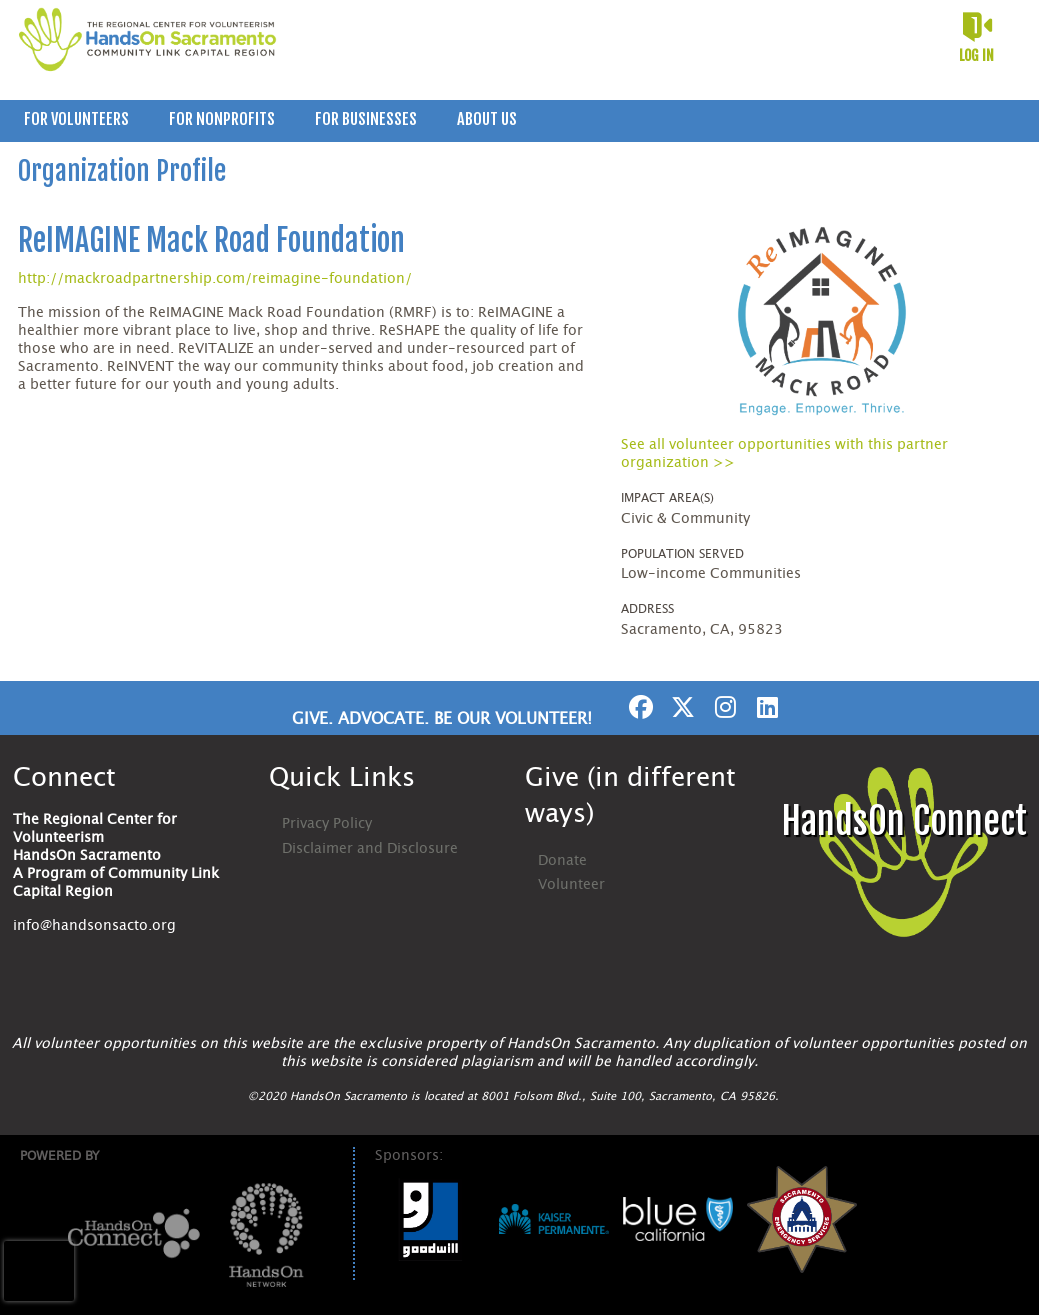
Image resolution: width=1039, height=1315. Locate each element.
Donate (562, 861)
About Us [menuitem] (487, 119)
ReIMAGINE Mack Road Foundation (211, 240)
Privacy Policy (327, 824)
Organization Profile (122, 171)
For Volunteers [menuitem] (76, 119)
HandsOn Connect (904, 821)
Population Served (682, 554)
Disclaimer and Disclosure (370, 849)
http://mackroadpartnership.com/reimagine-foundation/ (215, 279)
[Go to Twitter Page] (680, 707)
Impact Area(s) (667, 498)
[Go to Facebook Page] (638, 707)
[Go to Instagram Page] (722, 707)
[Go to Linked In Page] (764, 707)
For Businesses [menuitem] (366, 119)
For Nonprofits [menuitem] (222, 119)
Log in (976, 55)
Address (647, 609)
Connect (64, 778)
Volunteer (571, 885)
